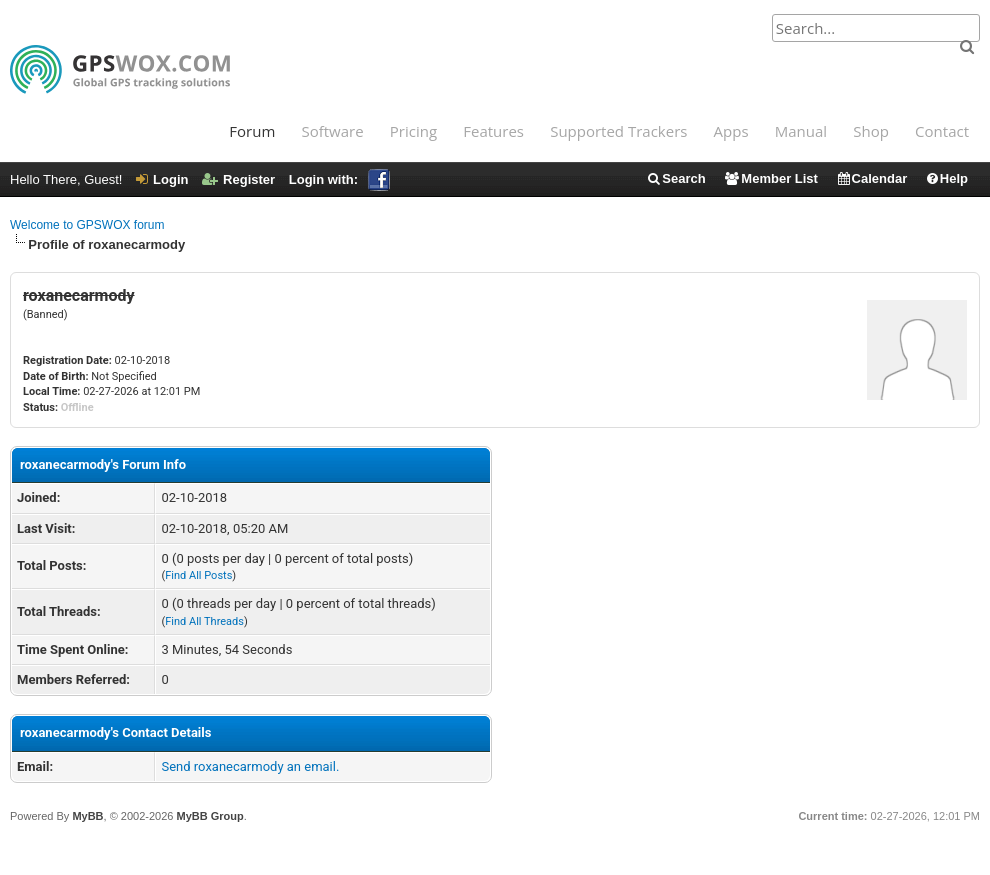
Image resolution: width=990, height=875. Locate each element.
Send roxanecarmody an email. (250, 766)
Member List (770, 178)
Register (238, 179)
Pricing (413, 131)
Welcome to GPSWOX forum (87, 225)
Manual (801, 131)
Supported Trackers (618, 131)
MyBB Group (209, 816)
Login (162, 179)
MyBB (87, 816)
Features (493, 131)
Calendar (872, 178)
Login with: (339, 179)
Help (946, 178)
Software (332, 131)
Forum (252, 131)
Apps (731, 131)
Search (675, 178)
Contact (942, 131)
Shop (871, 131)
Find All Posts (198, 575)
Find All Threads (204, 621)
